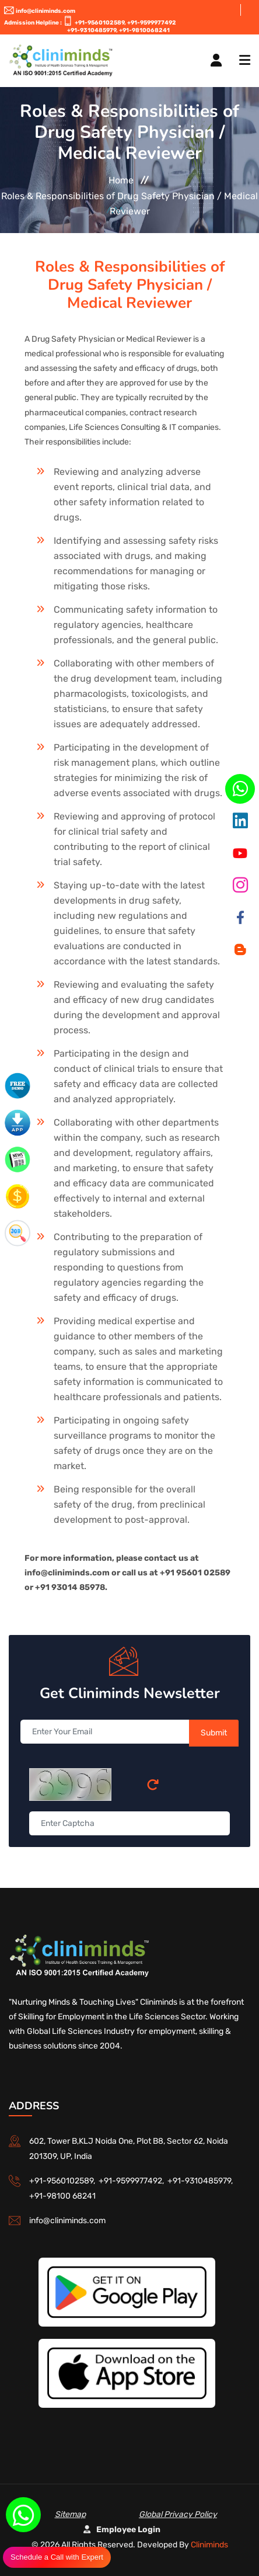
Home (121, 180)
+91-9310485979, (92, 30)
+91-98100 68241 (62, 2196)
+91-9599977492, (133, 2181)
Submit (214, 1733)
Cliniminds (209, 2545)
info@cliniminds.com (39, 11)
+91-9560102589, (100, 22)
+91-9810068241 (144, 30)
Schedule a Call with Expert (56, 2557)
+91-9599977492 (151, 22)
